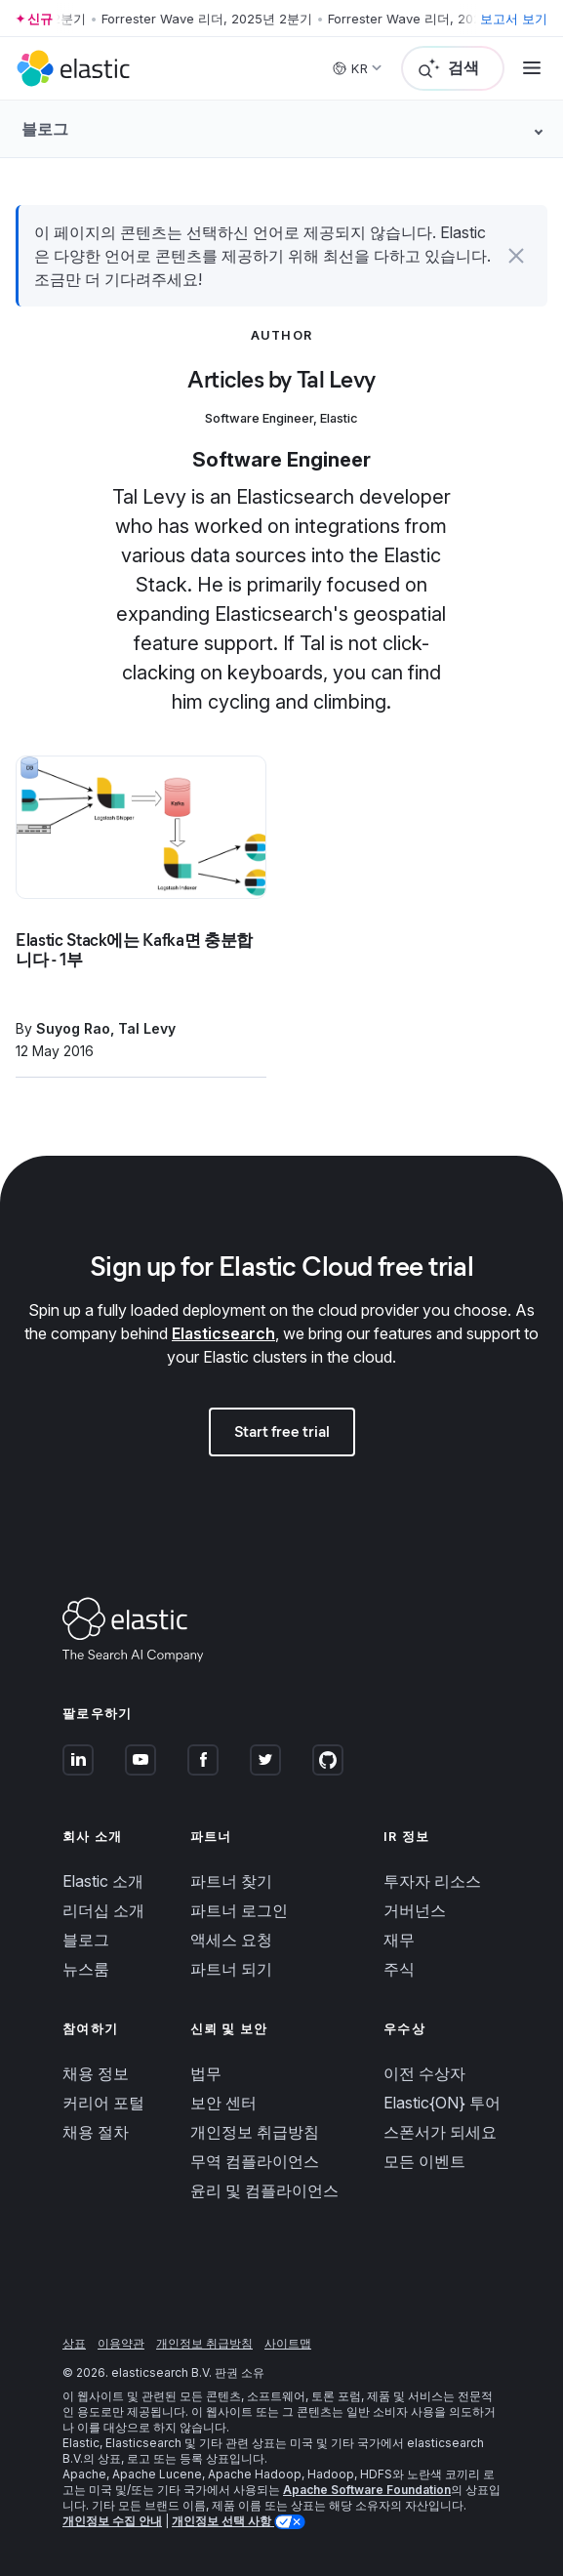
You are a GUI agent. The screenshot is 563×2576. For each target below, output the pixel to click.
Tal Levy (147, 1028)
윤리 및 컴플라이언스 (264, 2190)
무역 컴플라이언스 (254, 2161)
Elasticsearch (223, 1333)
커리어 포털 (103, 2102)
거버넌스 (414, 1910)
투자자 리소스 (432, 1881)
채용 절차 (95, 2132)
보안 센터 (223, 2102)
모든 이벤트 (424, 2161)
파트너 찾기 (231, 1881)
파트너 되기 (231, 1969)
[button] (516, 255)
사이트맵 (287, 2343)
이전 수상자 (424, 2073)
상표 (74, 2343)
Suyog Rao (73, 1028)
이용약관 (121, 2343)
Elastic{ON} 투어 (442, 2102)
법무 (205, 2073)
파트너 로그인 (239, 1910)
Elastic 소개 (102, 1881)
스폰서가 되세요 (440, 2132)
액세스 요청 (231, 1939)
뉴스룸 (85, 1969)
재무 (399, 1939)
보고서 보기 (513, 18)
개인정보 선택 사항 (223, 2521)
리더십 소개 (103, 1910)
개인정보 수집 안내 (112, 2521)
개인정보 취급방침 (254, 2132)
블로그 (85, 1939)
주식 (399, 1969)
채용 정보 (95, 2073)
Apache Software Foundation (367, 2489)
